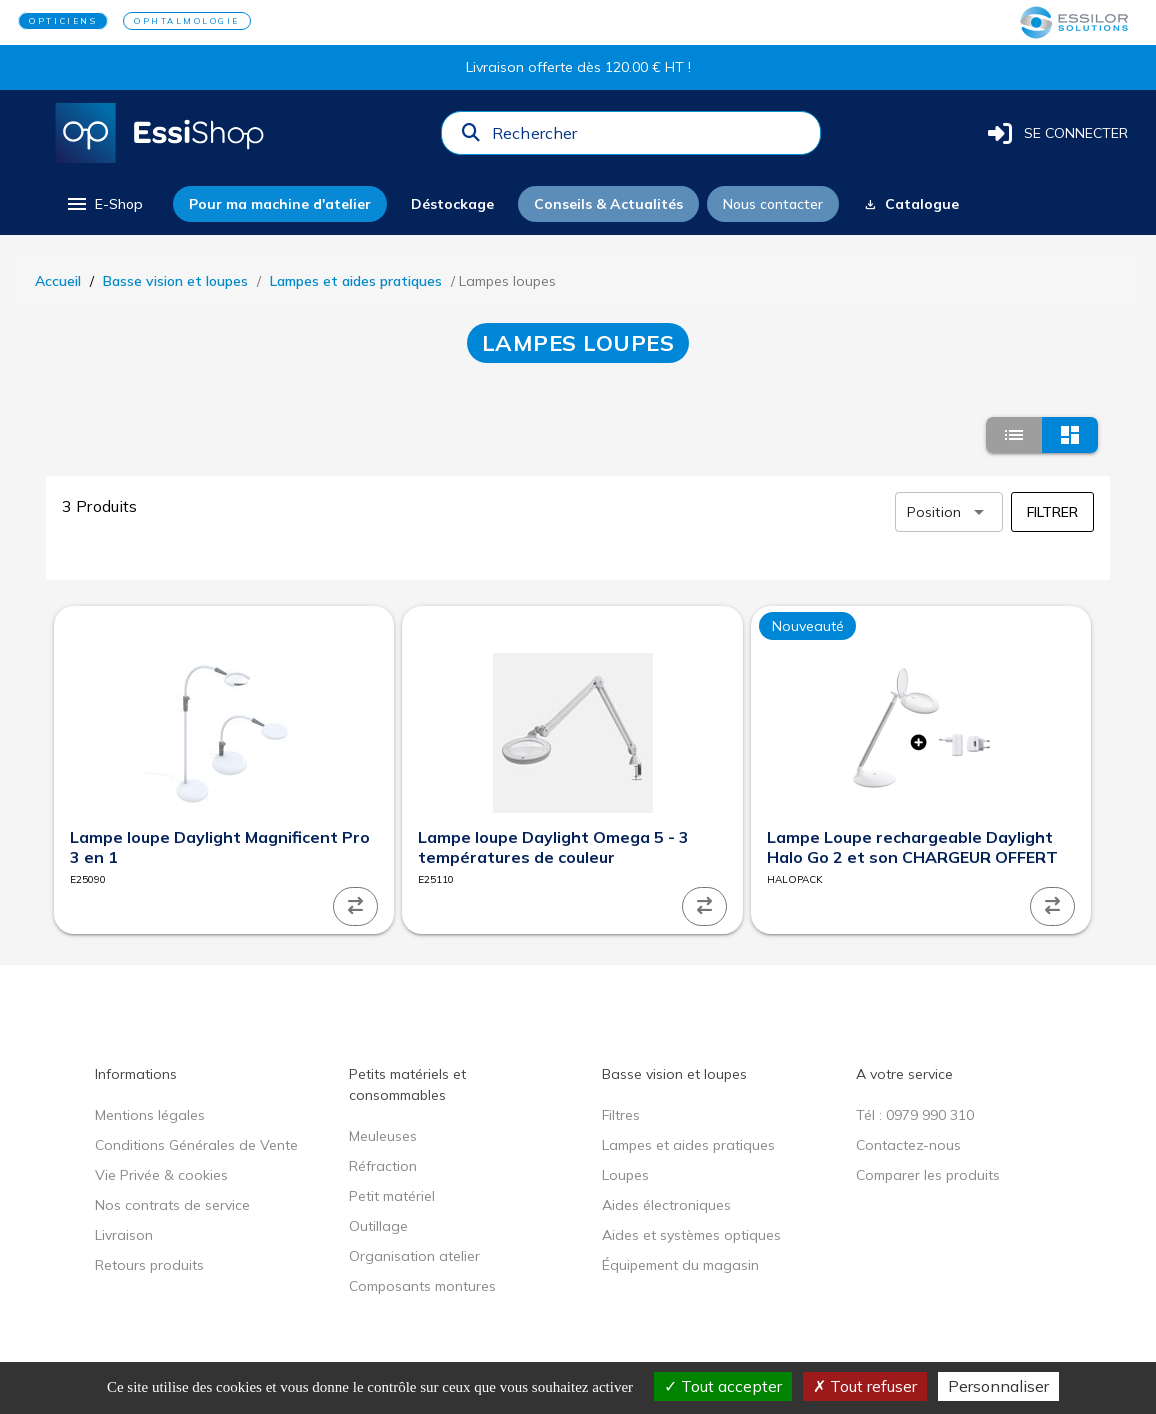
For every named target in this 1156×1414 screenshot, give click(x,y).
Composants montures (422, 1286)
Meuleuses (383, 1136)
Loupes (625, 1175)
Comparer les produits (928, 1175)
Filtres (621, 1115)
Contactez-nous (908, 1145)
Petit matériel (392, 1196)
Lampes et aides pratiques (356, 281)
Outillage (378, 1226)
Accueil (58, 281)
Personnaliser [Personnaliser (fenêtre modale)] (998, 1386)
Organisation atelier (414, 1256)
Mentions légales (150, 1115)
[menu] (103, 204)
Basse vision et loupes (175, 281)
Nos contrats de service (172, 1205)
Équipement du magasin (680, 1265)
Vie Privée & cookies (161, 1175)
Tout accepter (723, 1386)
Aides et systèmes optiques (691, 1235)
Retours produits (149, 1265)
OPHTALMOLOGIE (187, 21)
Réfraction (383, 1166)
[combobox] (650, 138)
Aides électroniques (666, 1205)
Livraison (124, 1235)
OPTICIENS (63, 21)
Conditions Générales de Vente (196, 1145)
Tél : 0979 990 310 (915, 1115)
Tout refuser (865, 1386)
